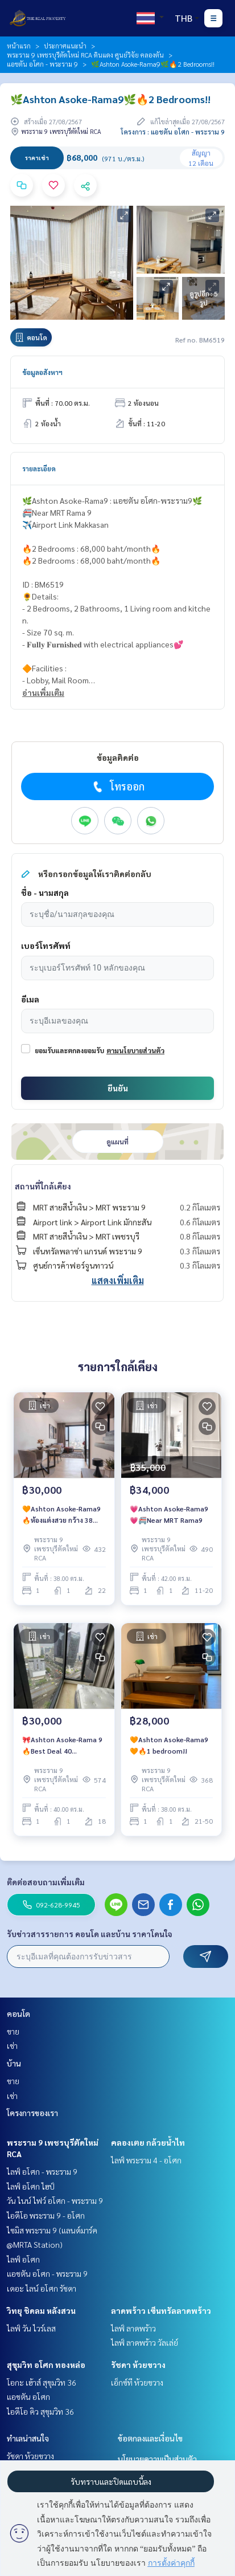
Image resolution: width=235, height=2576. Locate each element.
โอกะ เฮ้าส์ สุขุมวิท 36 (41, 2382)
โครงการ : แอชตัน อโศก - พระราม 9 (173, 131)
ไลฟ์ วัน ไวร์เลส (31, 2328)
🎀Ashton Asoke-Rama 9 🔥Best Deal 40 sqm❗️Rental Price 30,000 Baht (62, 1745)
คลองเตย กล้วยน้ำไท (148, 2142)
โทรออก (117, 786)
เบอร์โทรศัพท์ (46, 945)
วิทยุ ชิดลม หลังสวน (41, 2310)
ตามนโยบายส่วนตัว (135, 1050)
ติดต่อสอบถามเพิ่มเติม (46, 1882)
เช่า (12, 2045)
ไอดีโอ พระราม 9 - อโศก (46, 2215)
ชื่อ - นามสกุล (45, 892)
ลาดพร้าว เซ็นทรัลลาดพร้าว (161, 2310)
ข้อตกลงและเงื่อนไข (150, 2438)
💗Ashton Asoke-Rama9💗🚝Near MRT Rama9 (169, 1514)
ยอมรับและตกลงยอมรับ (69, 1050)
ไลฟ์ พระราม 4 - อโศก (146, 2160)
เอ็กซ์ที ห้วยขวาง (137, 2382)
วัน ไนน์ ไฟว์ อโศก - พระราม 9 (55, 2200)
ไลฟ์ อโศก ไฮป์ (31, 2186)
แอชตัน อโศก (28, 2396)
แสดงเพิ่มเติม (118, 1280)
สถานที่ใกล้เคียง (43, 1186)
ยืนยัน (118, 1088)
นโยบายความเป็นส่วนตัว (157, 2458)
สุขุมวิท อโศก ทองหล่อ (46, 2364)
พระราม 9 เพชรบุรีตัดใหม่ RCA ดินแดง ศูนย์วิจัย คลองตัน (85, 54)
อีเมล (30, 999)
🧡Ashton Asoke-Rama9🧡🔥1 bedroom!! (169, 1745)
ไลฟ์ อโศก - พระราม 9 (42, 2171)
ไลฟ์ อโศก (23, 2259)
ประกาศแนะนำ (65, 45)
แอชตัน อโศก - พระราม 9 (42, 63)
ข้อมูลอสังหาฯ (42, 372)
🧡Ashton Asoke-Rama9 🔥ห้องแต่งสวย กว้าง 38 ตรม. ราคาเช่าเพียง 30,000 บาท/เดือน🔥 (62, 1515)
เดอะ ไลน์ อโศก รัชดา (41, 2288)
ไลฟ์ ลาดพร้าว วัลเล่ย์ (144, 2342)
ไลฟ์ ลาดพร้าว (133, 2328)
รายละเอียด (39, 468)
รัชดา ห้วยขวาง (138, 2364)
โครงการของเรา (32, 2113)
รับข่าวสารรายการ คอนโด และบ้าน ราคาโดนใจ (89, 1934)
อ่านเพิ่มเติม (43, 692)
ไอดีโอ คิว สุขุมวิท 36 (40, 2411)
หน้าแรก (19, 45)
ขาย (13, 2031)
